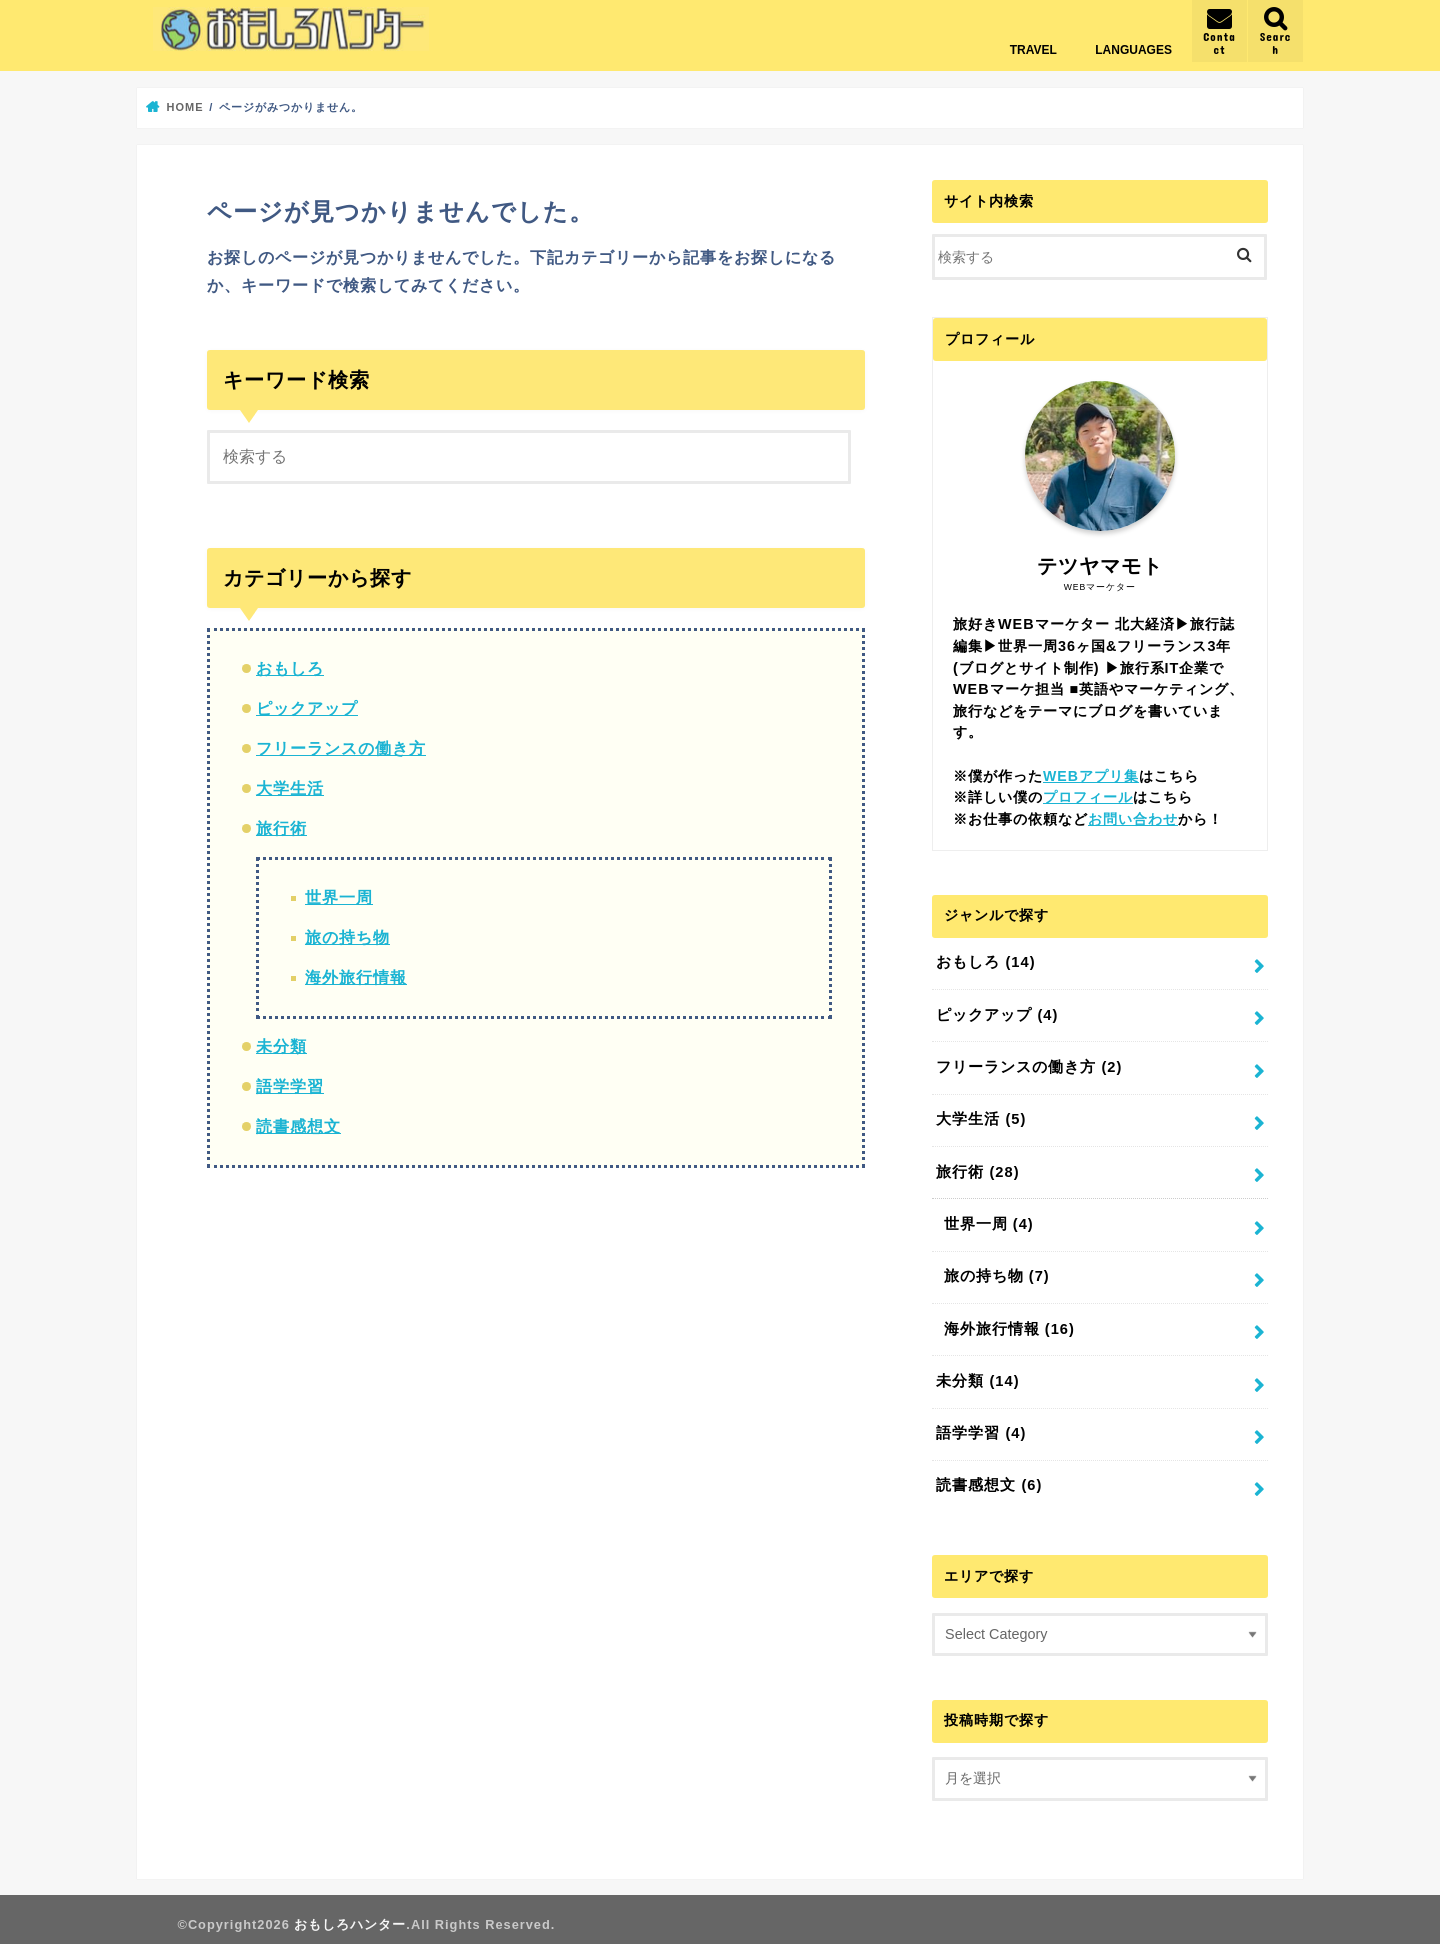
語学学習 (290, 1085)
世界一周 (339, 896)
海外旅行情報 (356, 976)
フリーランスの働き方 (341, 747)
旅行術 (281, 827)
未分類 (281, 1045)
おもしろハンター (350, 1914)
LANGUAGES (1133, 50)
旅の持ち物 (347, 936)
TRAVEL (1033, 50)
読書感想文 (298, 1125)
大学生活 (290, 787)
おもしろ (290, 667)
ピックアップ (307, 707)
